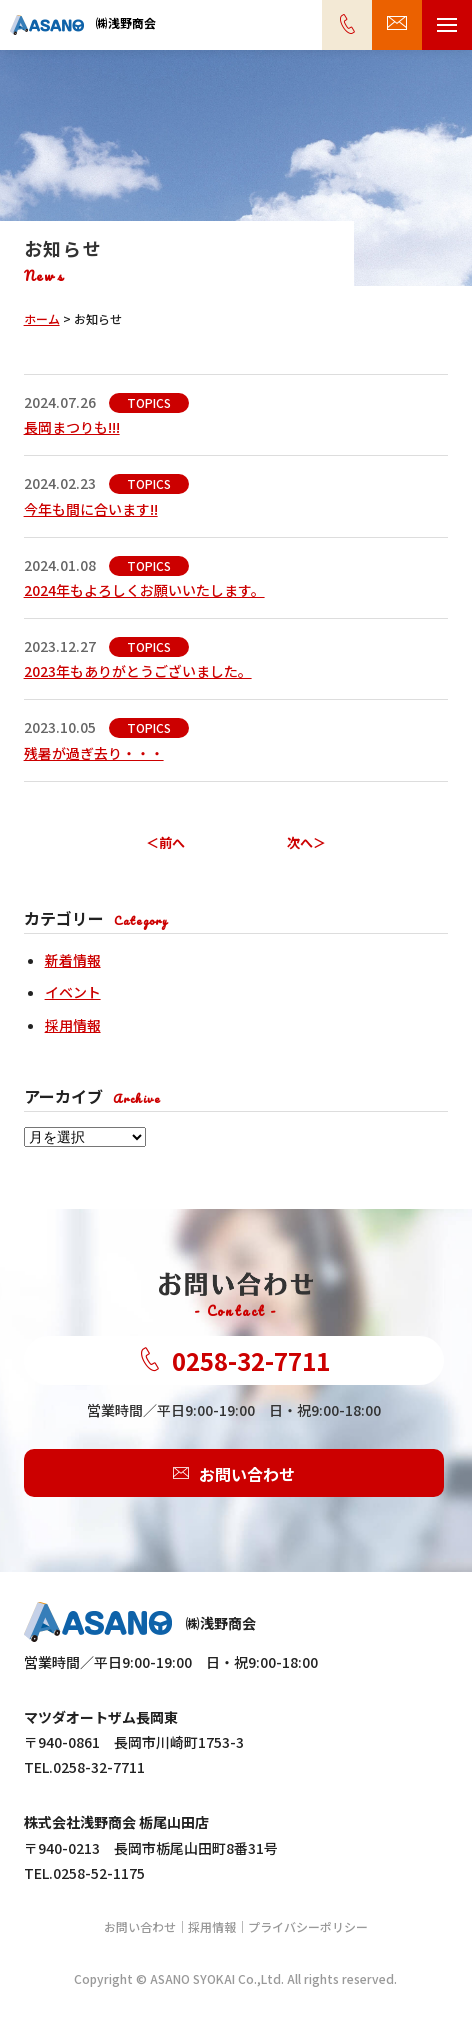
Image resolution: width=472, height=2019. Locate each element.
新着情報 (73, 960)
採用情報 (73, 1025)
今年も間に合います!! (91, 509)
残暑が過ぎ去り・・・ (94, 753)
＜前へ (165, 842)
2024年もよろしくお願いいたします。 (144, 590)
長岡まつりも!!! (72, 427)
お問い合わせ (234, 1473)
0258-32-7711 (234, 1360)
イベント (73, 992)
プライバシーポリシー (308, 1926)
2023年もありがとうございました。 (138, 671)
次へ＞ (306, 842)
